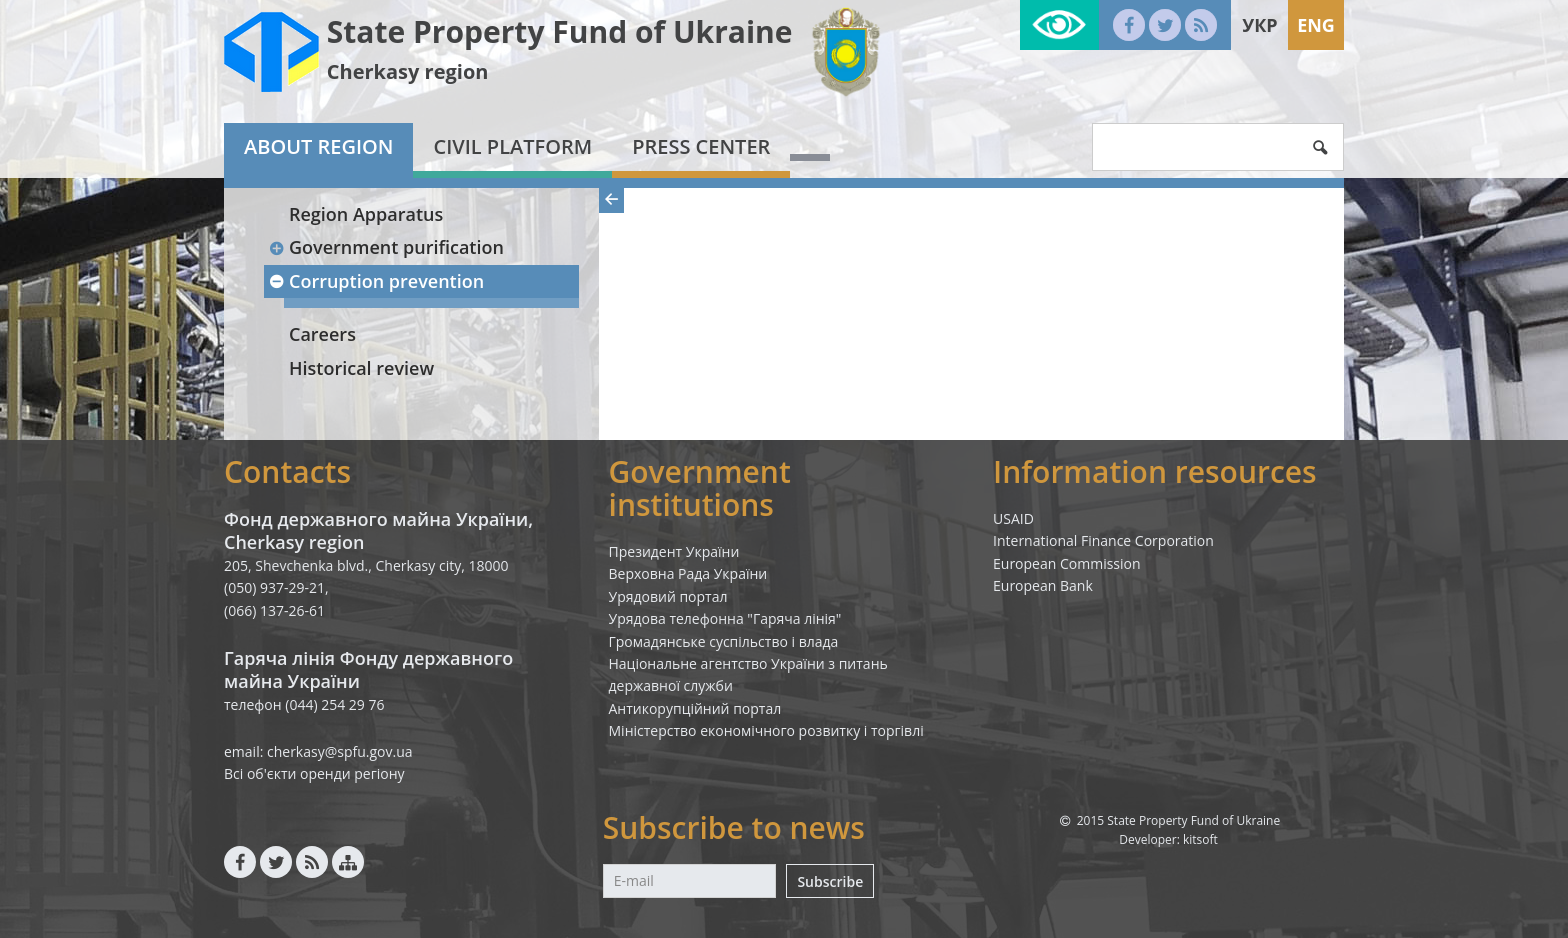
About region (318, 146)
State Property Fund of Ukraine (560, 31)
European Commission (1067, 563)
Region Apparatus (366, 214)
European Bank (1043, 585)
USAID (1013, 518)
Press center (701, 146)
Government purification (386, 247)
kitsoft (1200, 839)
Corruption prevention (376, 281)
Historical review (361, 368)
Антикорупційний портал (695, 708)
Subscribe (830, 881)
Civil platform (512, 146)
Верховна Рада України (688, 573)
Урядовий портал (668, 596)
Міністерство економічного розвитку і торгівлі (766, 730)
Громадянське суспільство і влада (724, 641)
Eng (1316, 25)
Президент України (674, 551)
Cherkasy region (408, 71)
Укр (1259, 25)
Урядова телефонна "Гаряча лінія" (725, 618)
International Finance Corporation (1103, 540)
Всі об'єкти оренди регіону (314, 773)
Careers (322, 334)
